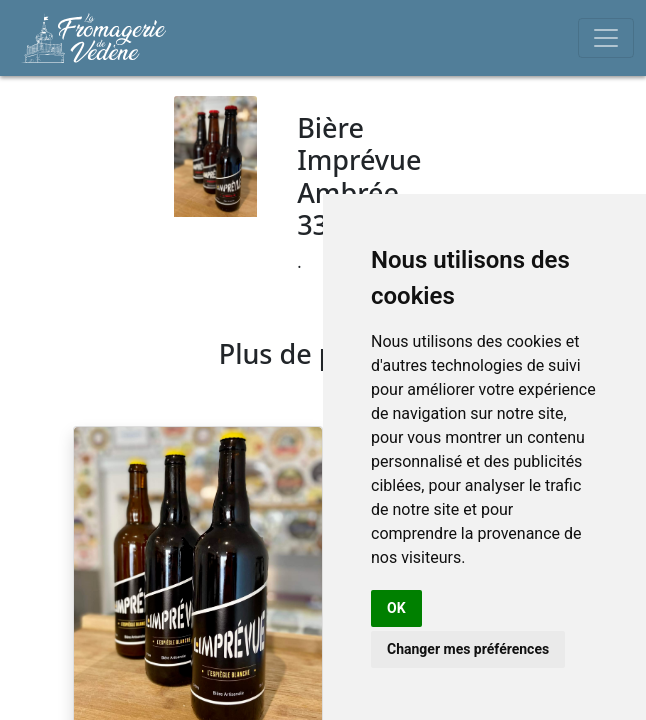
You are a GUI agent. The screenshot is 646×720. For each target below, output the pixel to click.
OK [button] (396, 608)
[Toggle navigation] (606, 38)
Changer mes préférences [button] (468, 649)
